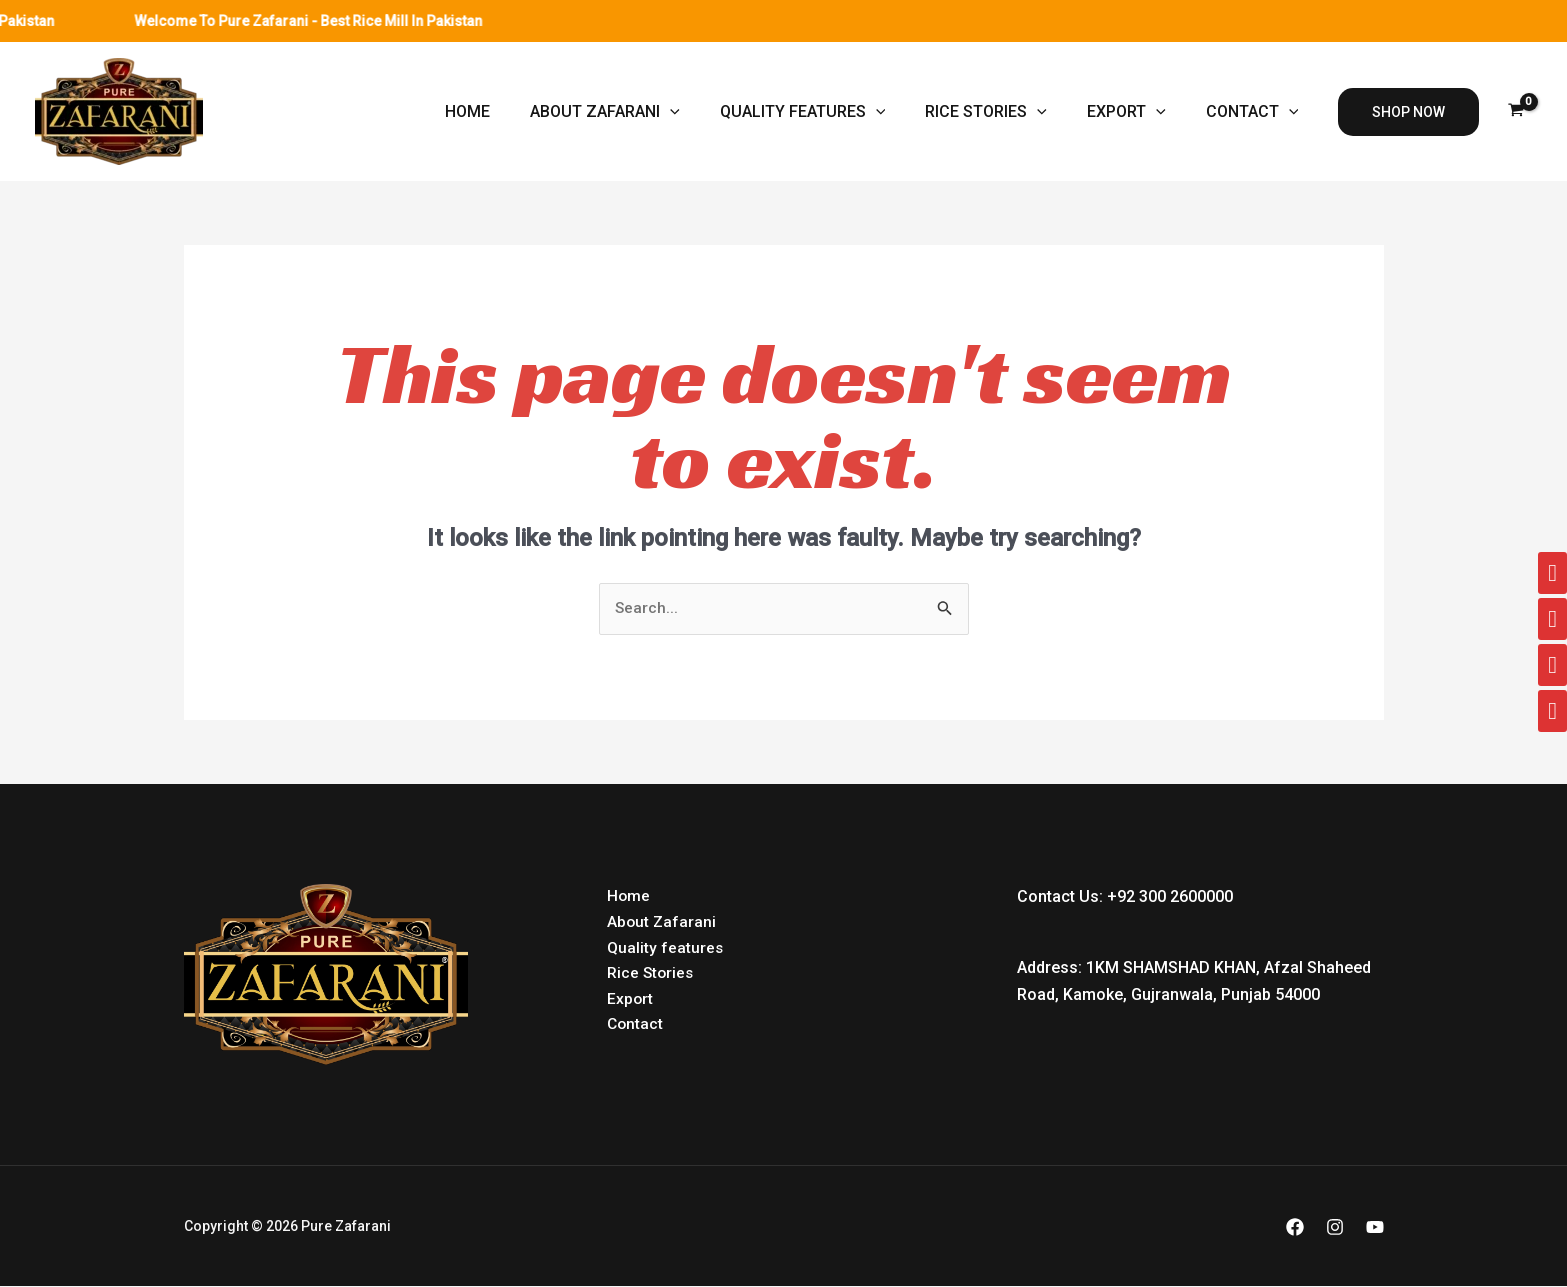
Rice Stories (1006, 112)
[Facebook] (1295, 1227)
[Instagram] (1335, 1227)
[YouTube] (1375, 1227)
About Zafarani (641, 112)
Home (511, 111)
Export (1138, 112)
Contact (1256, 112)
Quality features (831, 112)
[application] (706, 112)
